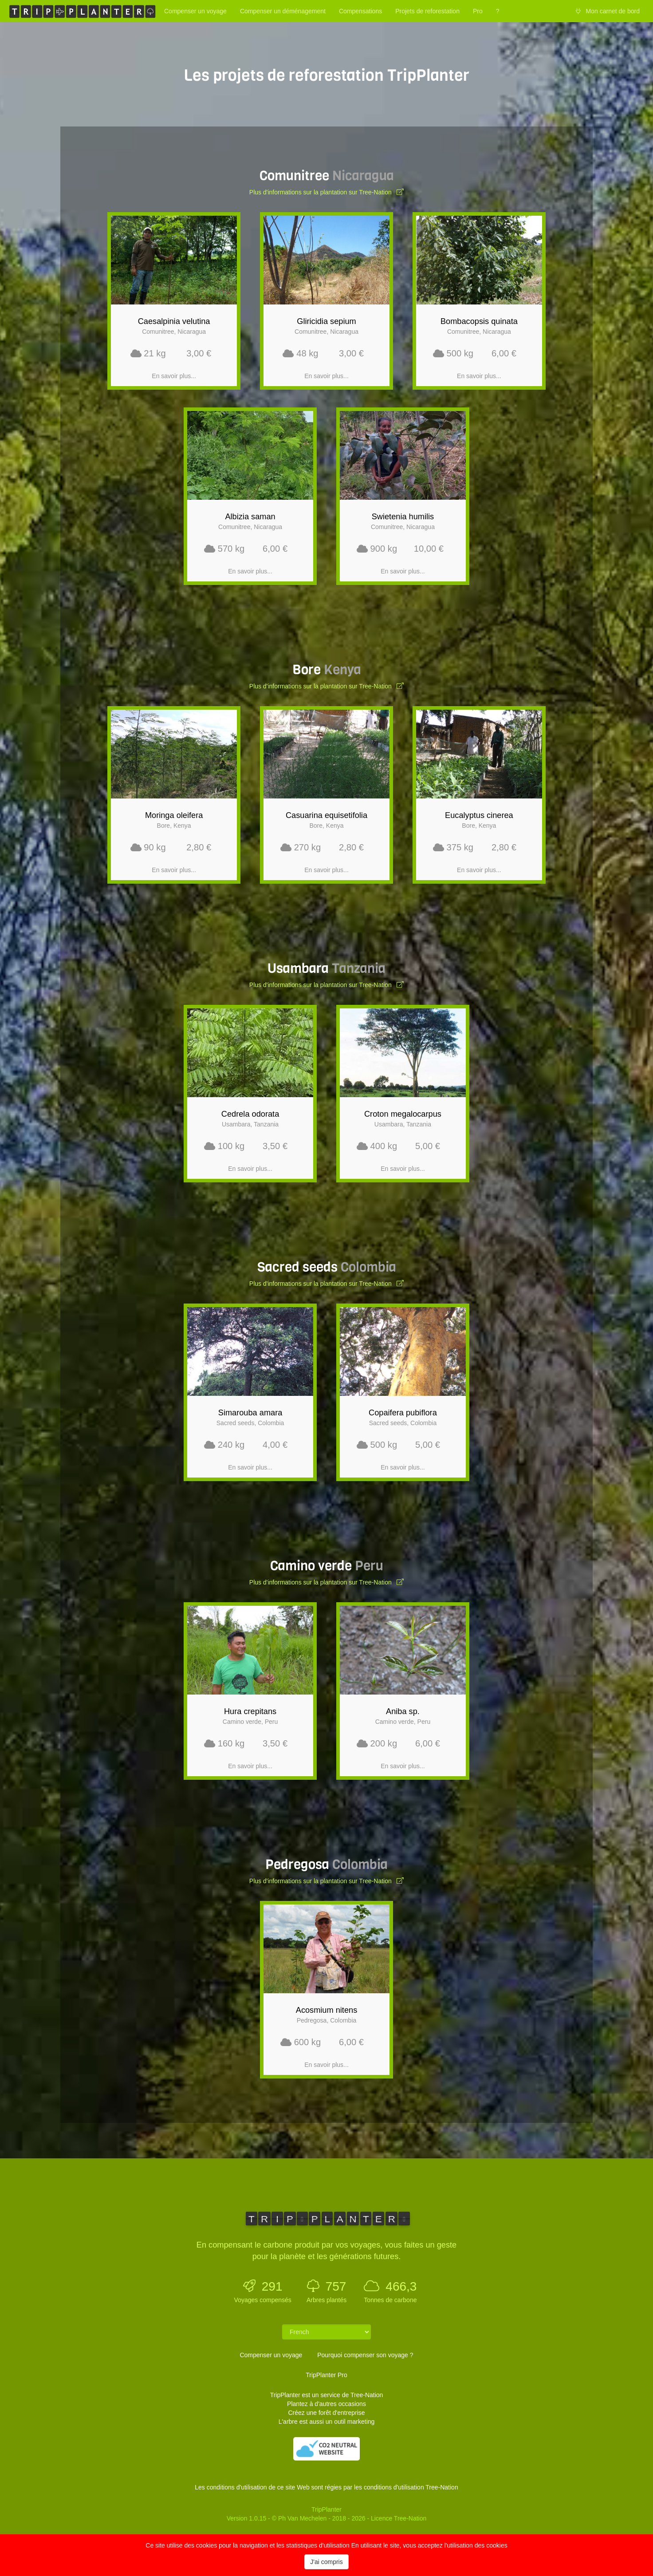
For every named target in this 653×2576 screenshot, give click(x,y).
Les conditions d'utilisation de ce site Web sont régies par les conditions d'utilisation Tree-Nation (326, 2487)
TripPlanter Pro (326, 2374)
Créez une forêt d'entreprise (326, 2412)
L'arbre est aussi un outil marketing (327, 2421)
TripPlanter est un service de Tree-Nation (326, 2394)
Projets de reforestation (427, 11)
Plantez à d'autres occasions (326, 2403)
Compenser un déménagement (283, 11)
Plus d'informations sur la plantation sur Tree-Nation (326, 192)
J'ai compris (326, 2561)
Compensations (360, 11)
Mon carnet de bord (608, 11)
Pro (478, 11)
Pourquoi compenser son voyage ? (365, 2355)
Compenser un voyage (195, 11)
